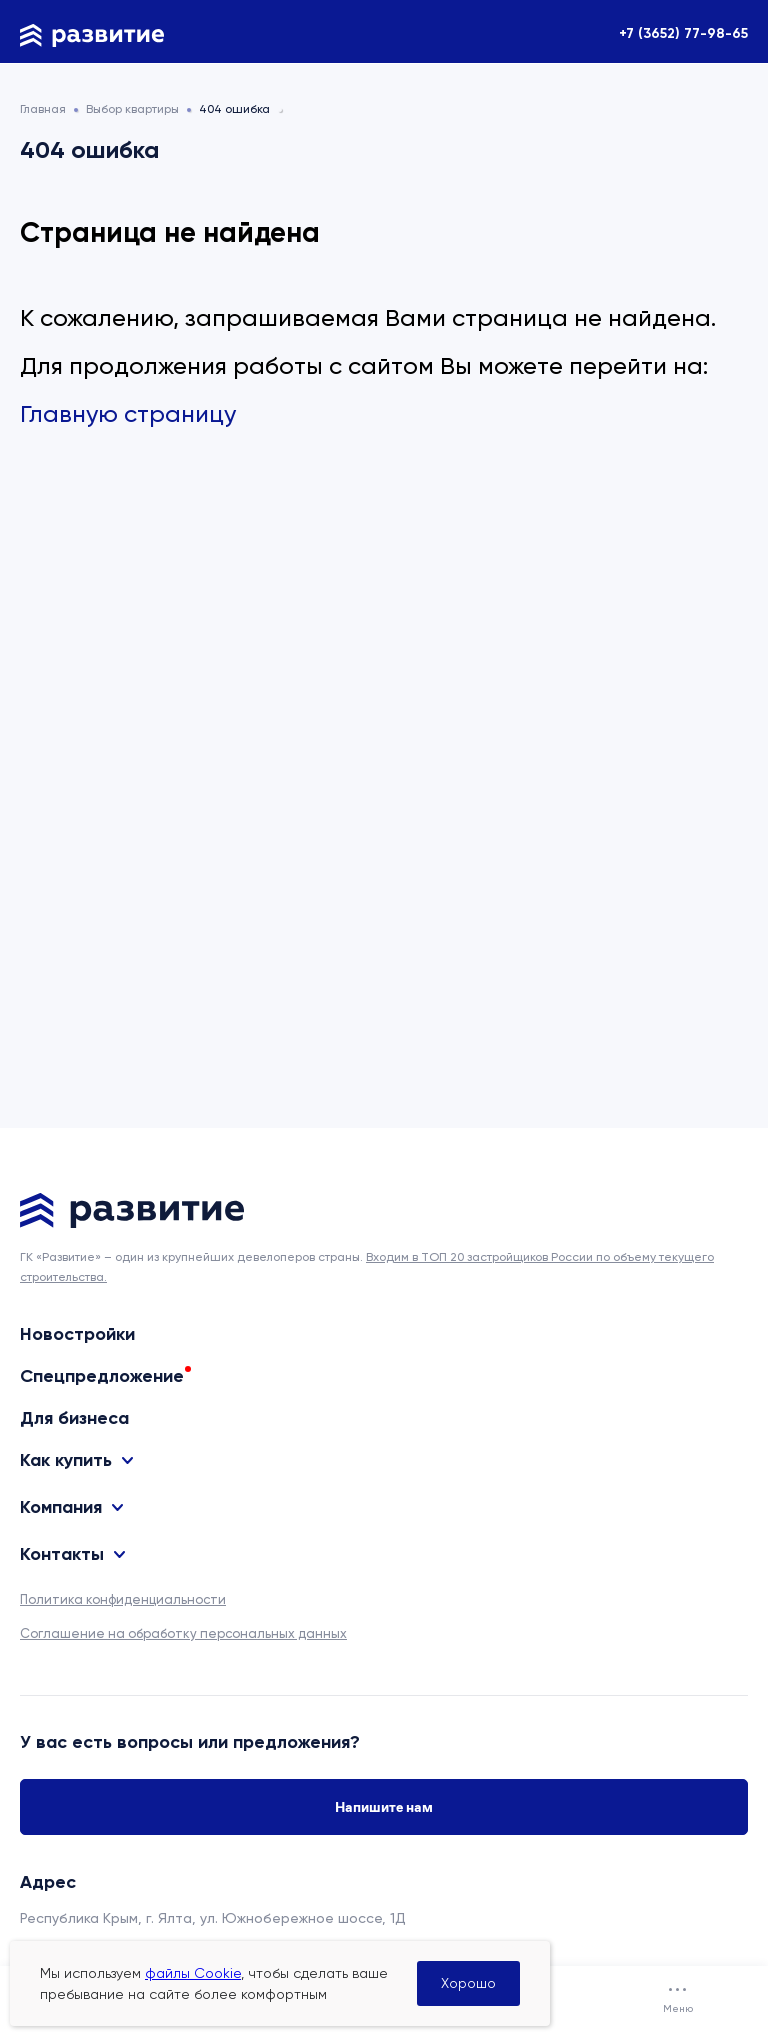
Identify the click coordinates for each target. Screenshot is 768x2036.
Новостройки (77, 1334)
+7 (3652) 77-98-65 (683, 33)
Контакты (62, 1554)
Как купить (66, 1460)
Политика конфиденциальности (123, 1599)
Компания (61, 1507)
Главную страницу (128, 414)
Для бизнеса (74, 1418)
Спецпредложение (102, 1376)
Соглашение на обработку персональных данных (183, 1633)
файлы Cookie (193, 1973)
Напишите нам (384, 1807)
